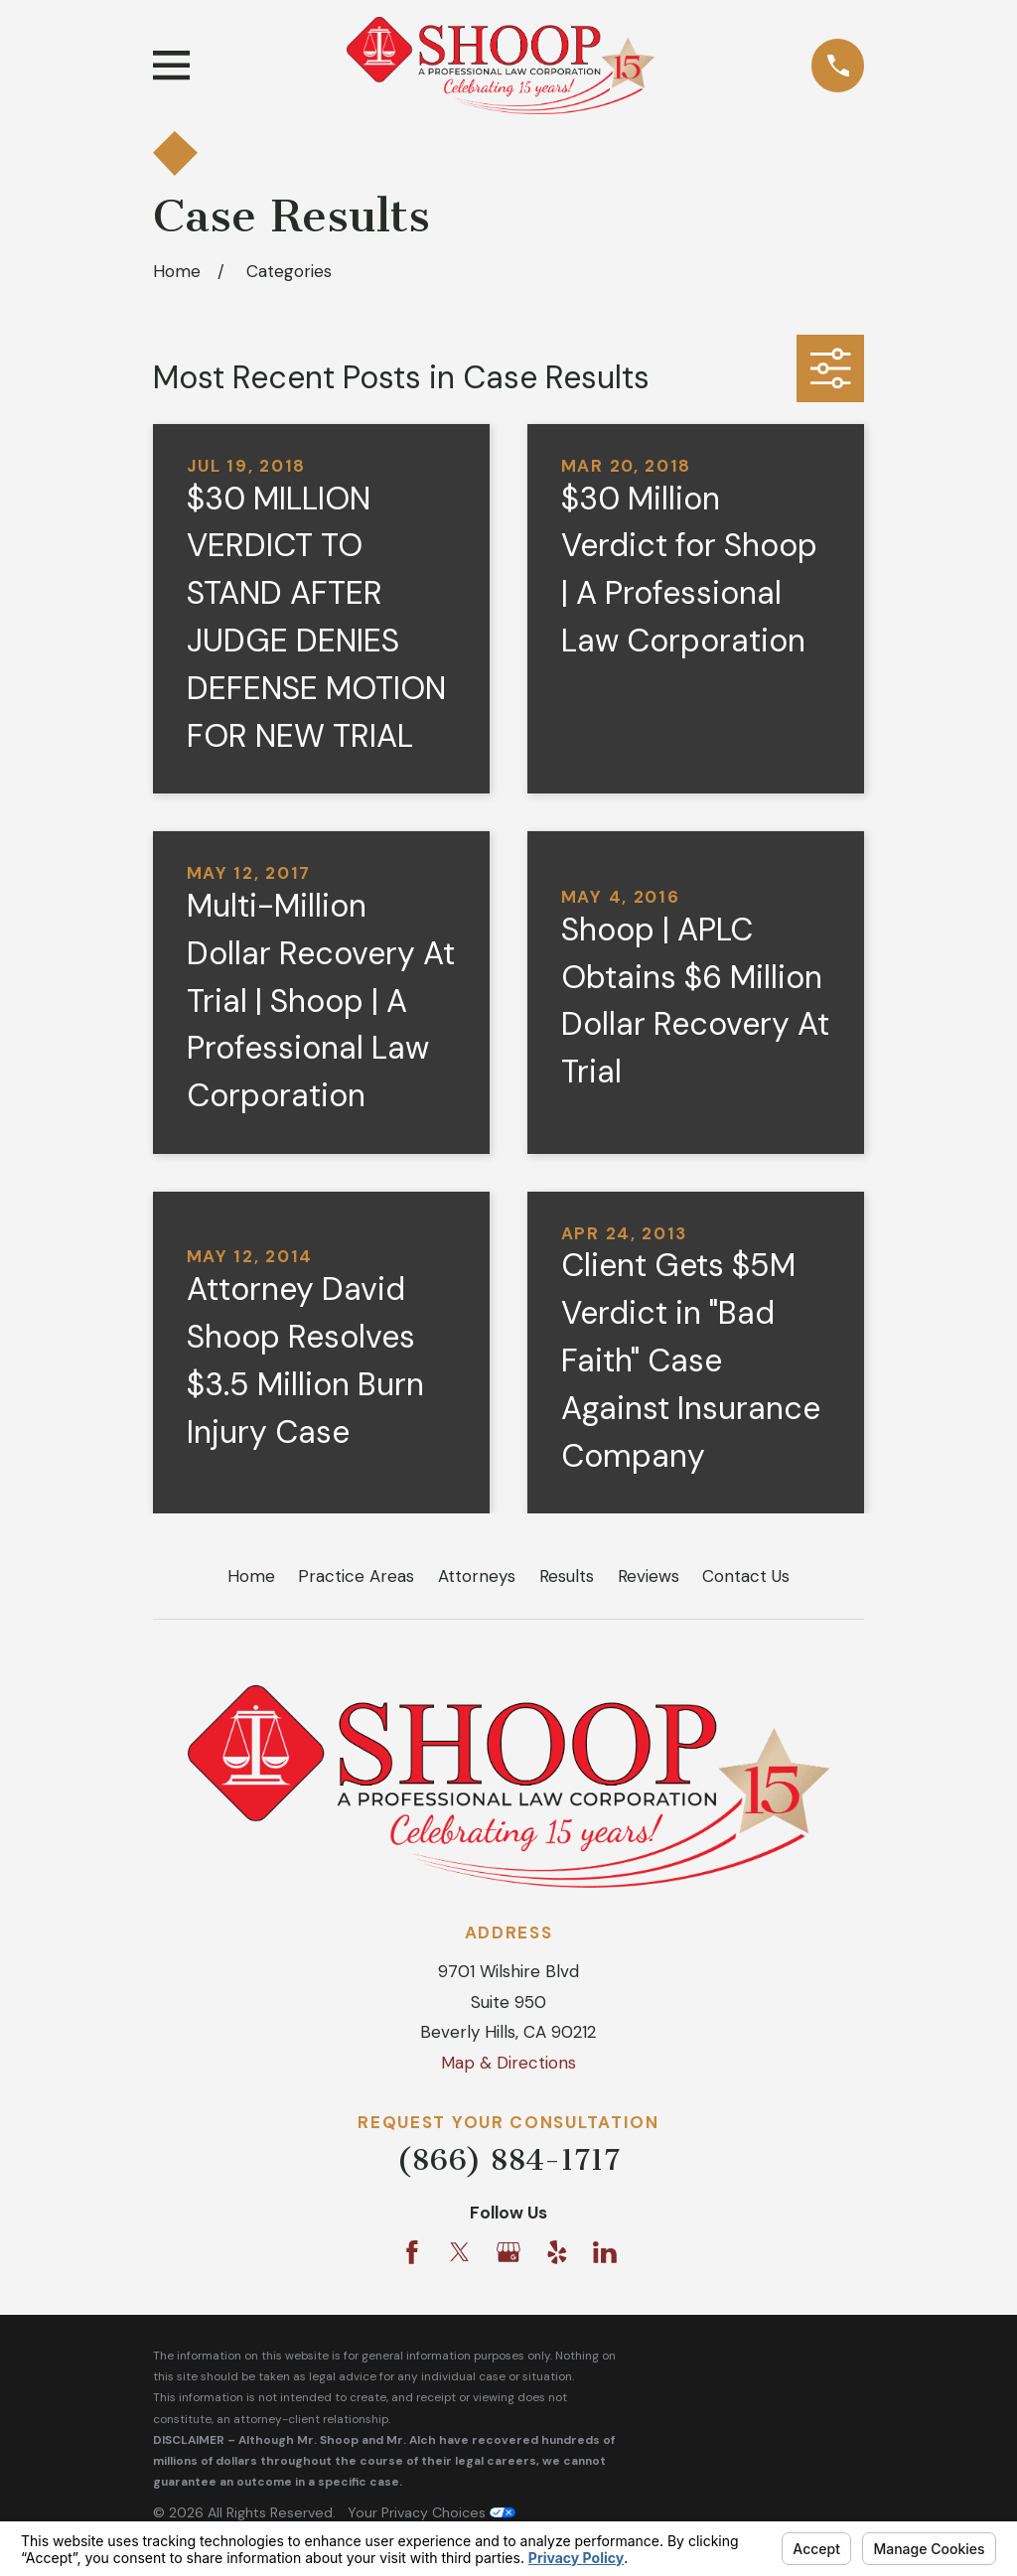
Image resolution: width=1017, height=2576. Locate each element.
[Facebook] (412, 2252)
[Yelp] (557, 2252)
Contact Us (746, 1576)
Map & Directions (508, 2063)
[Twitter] (460, 2252)
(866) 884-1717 (508, 2160)
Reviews (648, 1576)
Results (566, 1576)
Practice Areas (356, 1576)
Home (251, 1576)
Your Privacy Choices (431, 2512)
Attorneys (476, 1576)
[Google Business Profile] (508, 2252)
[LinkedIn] (605, 2252)
